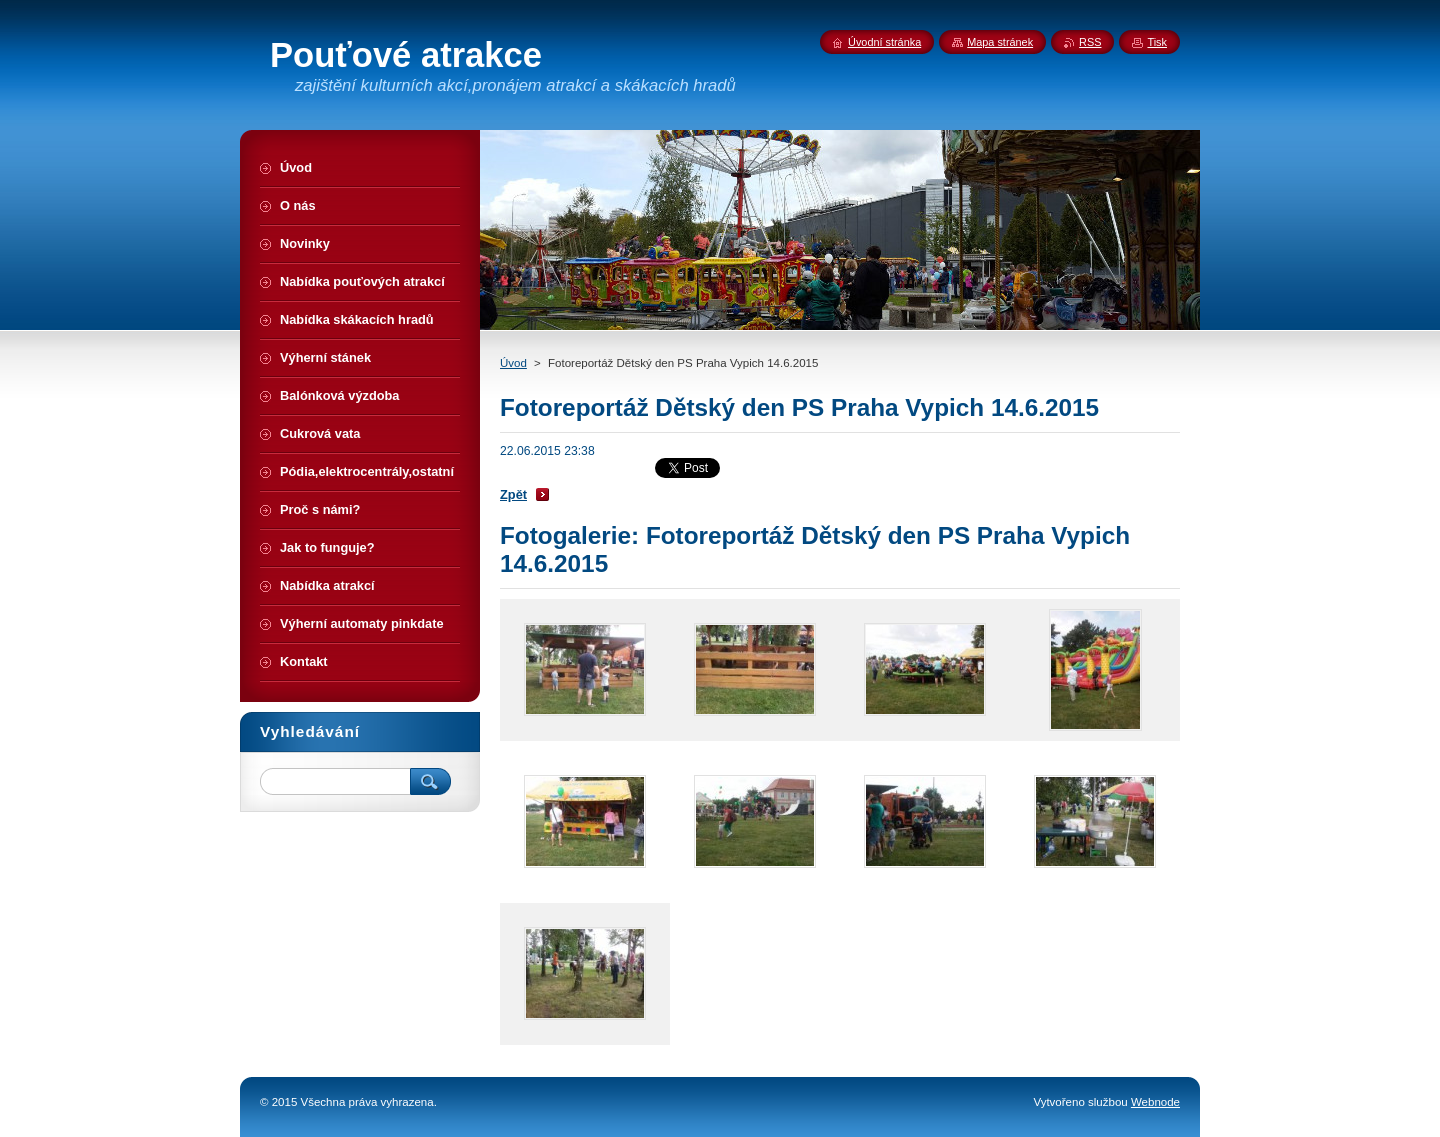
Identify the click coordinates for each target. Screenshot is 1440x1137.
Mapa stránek (1000, 42)
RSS (1090, 42)
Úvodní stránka (884, 42)
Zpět (513, 494)
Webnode (1155, 1102)
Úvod (513, 363)
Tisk (1157, 42)
